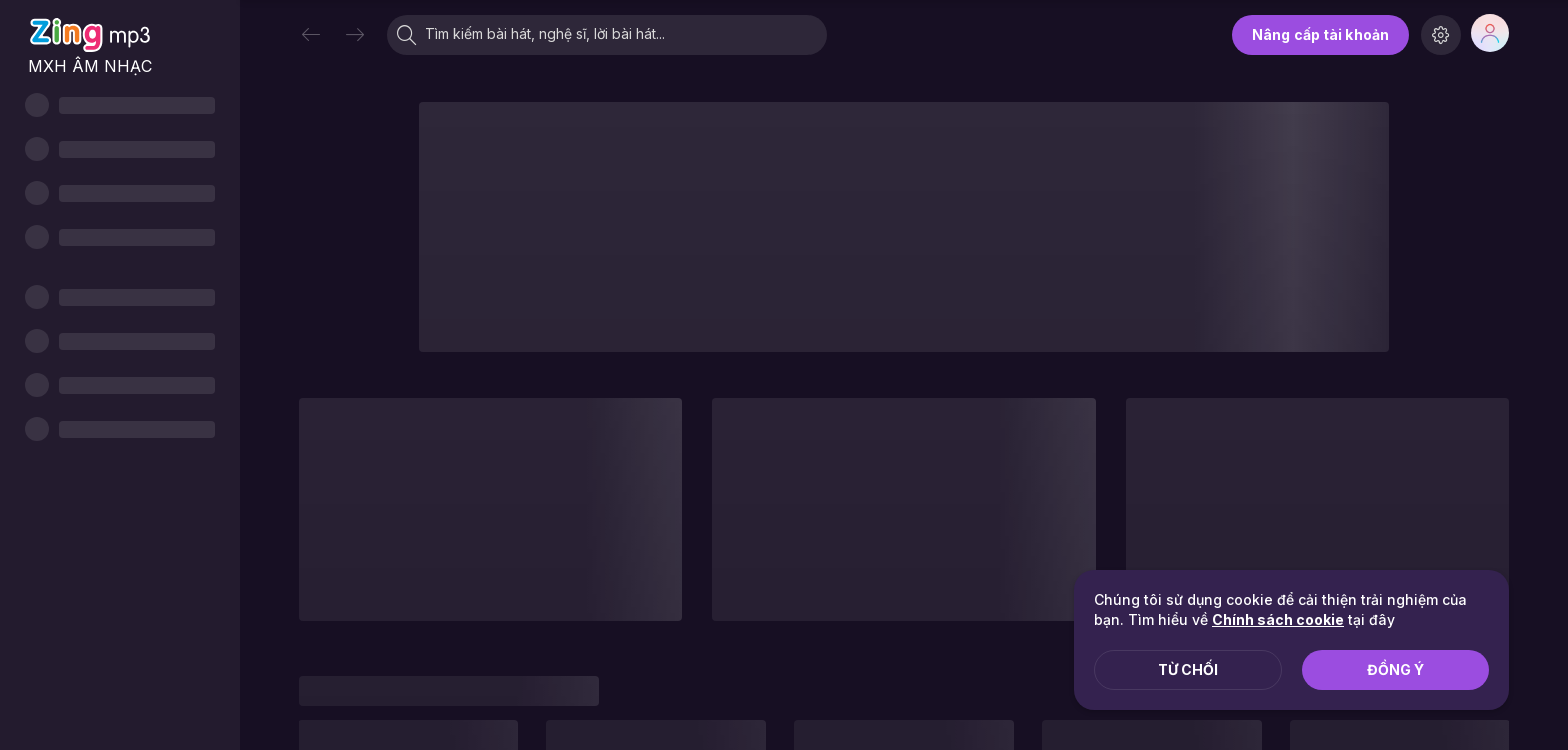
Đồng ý (1395, 669)
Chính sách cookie (1278, 619)
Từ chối (1188, 669)
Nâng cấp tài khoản (1320, 34)
